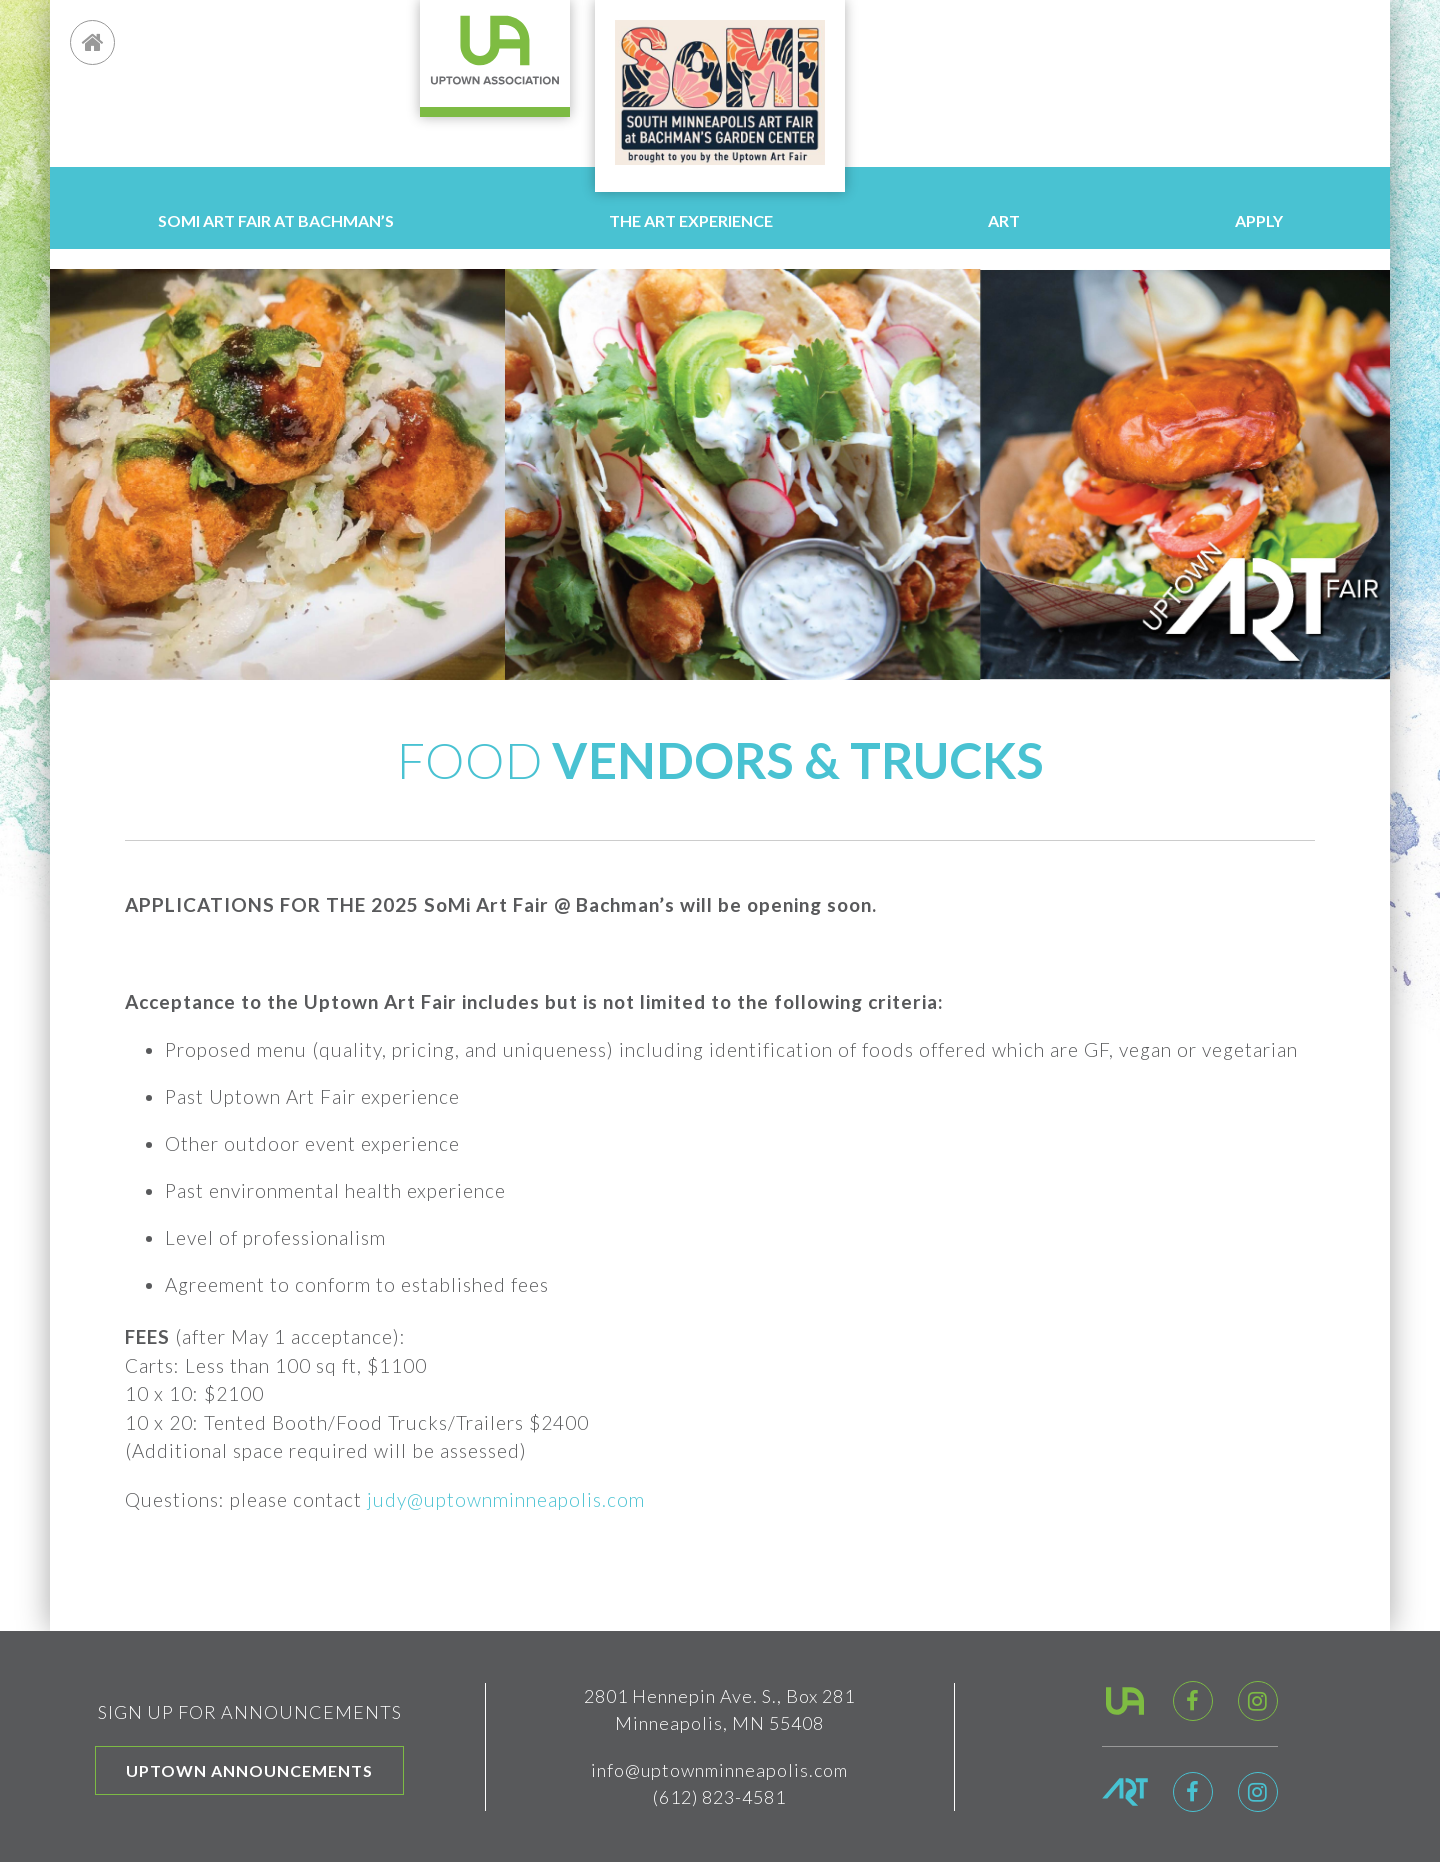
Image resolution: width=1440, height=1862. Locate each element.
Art (1004, 220)
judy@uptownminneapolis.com (506, 1499)
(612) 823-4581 (719, 1797)
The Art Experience (691, 220)
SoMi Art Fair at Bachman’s (276, 220)
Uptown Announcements (249, 1770)
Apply (1259, 220)
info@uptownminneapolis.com (719, 1770)
